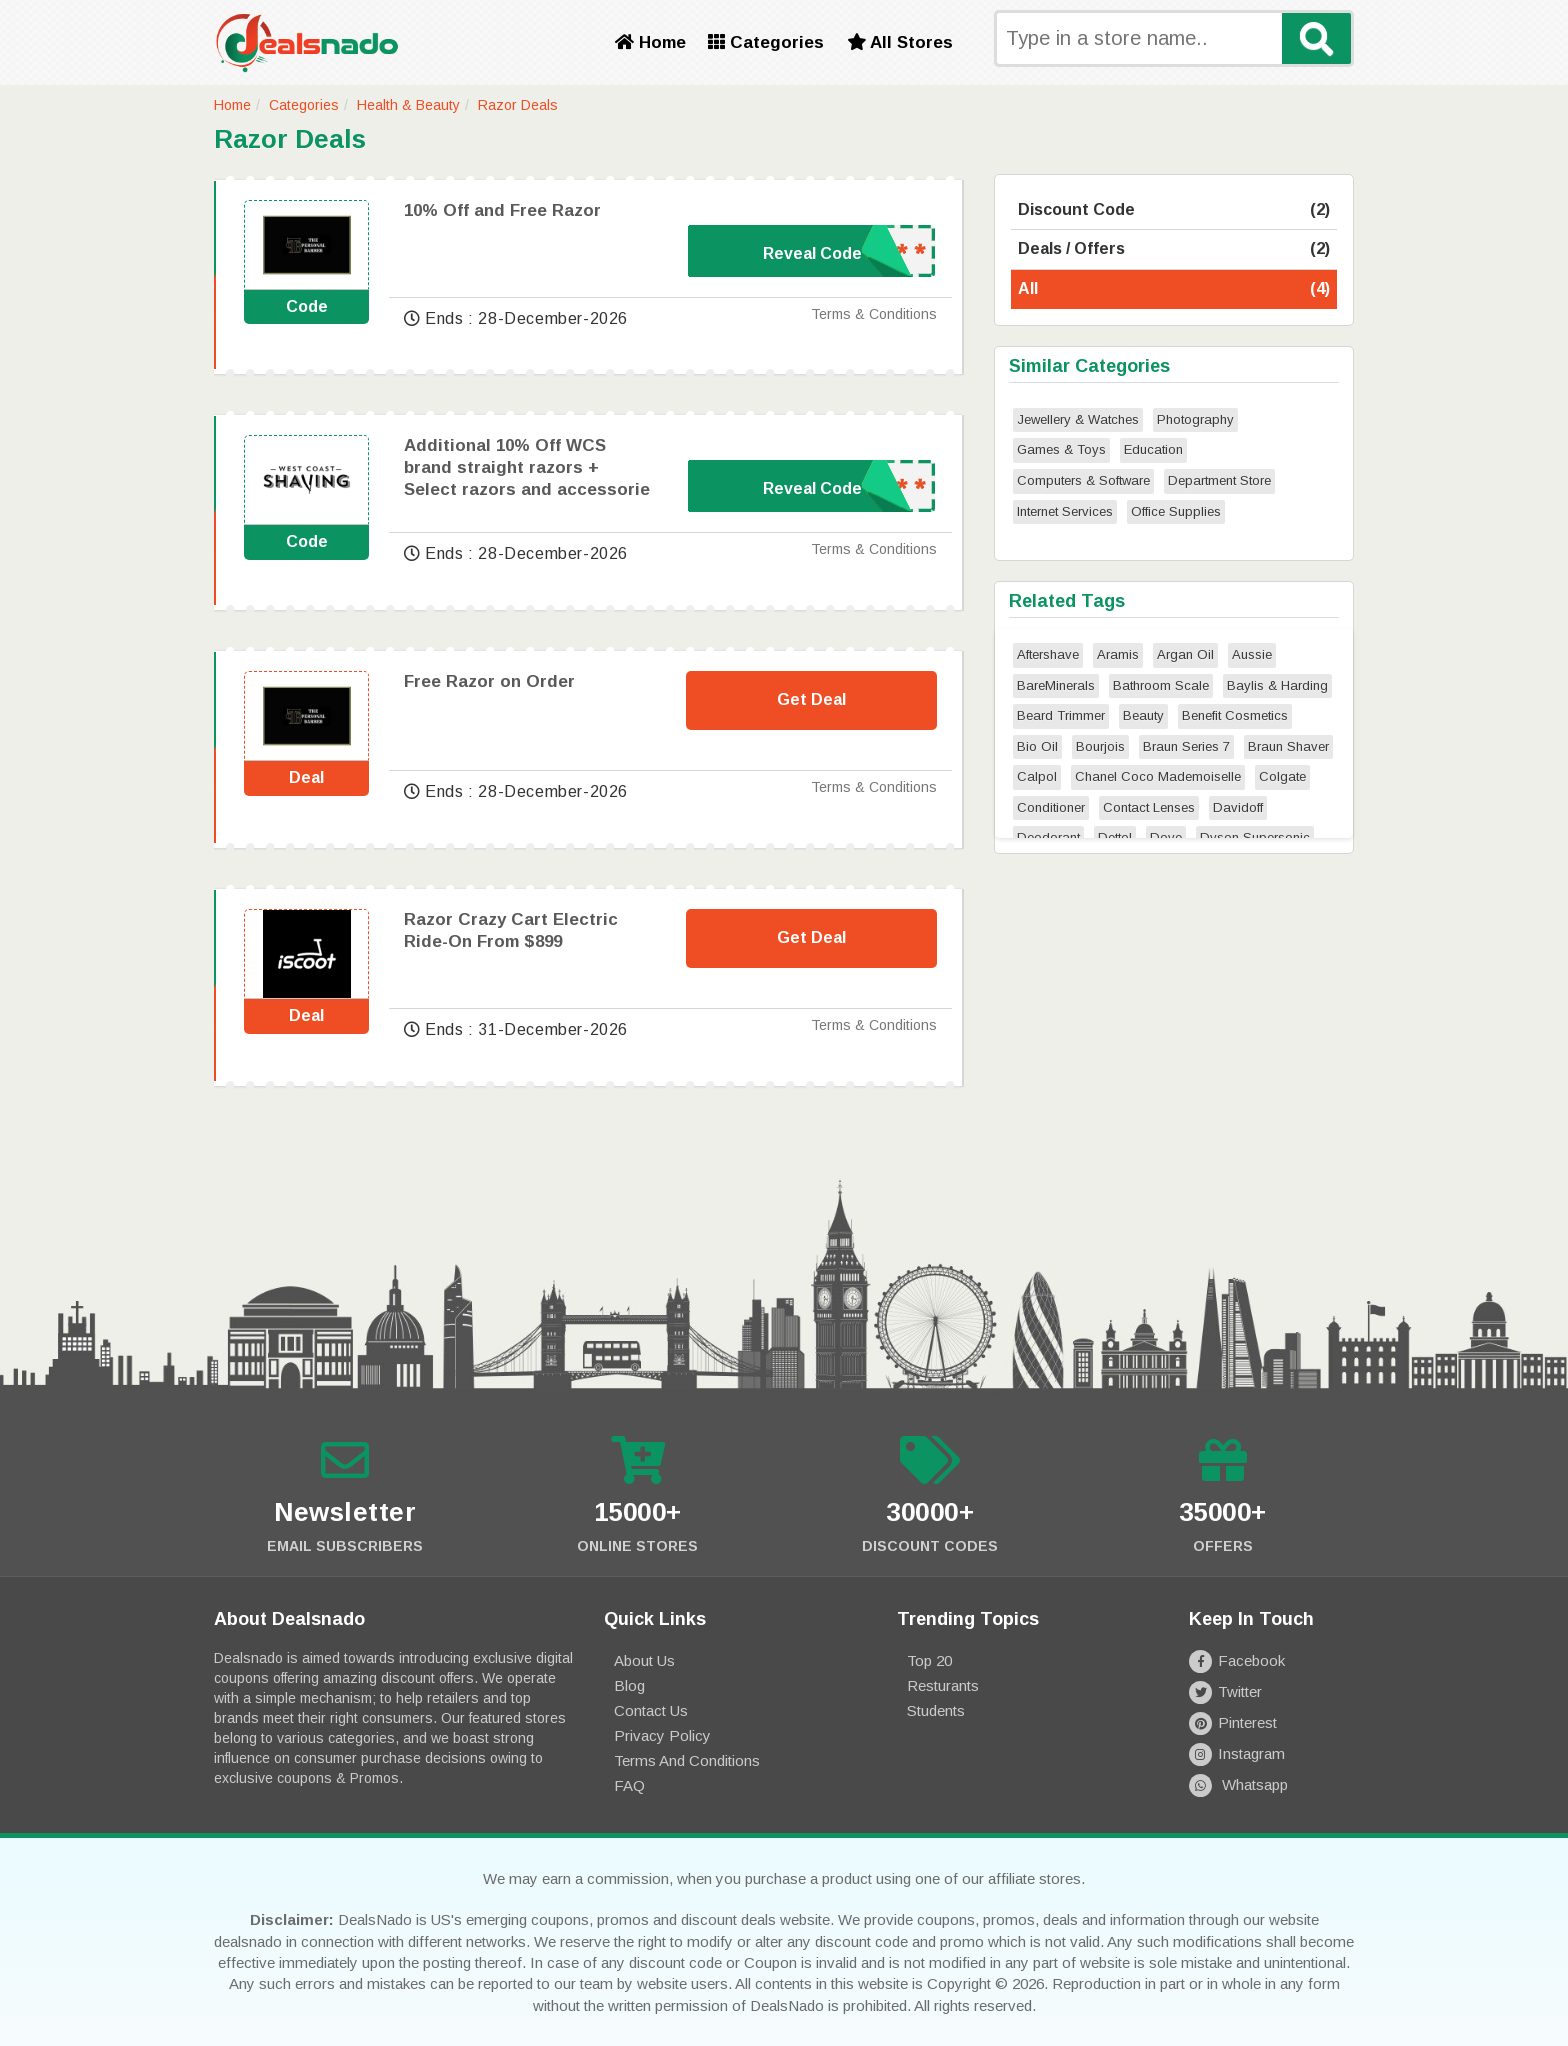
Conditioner (1051, 807)
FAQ (629, 1785)
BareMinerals (1056, 685)
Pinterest (1233, 1722)
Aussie (1252, 654)
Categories (766, 42)
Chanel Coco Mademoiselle (1158, 776)
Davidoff (1238, 807)
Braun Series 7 (1186, 746)
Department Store (1219, 480)
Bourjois (1100, 746)
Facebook (1237, 1660)
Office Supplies (1176, 511)
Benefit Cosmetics (1235, 715)
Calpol (1037, 776)
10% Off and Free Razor (502, 210)
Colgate (1282, 776)
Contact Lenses (1149, 807)
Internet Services (1065, 511)
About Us (644, 1660)
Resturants (943, 1685)
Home (650, 42)
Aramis (1118, 654)
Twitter (1225, 1691)
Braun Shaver (1288, 746)
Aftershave (1048, 654)
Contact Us (651, 1710)
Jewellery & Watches (1078, 419)
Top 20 (929, 1660)
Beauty (1143, 715)
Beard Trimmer (1061, 715)
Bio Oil (1037, 746)
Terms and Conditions (687, 1760)
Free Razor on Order (489, 681)
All (1174, 289)
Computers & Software (1083, 480)
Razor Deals (518, 105)
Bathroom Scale (1161, 685)
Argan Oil (1185, 654)
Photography (1195, 419)
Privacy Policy (662, 1735)
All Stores (900, 42)
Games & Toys (1061, 449)
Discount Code (1174, 210)
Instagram (1237, 1753)
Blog (629, 1685)
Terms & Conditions (874, 314)
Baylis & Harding (1277, 685)
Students (936, 1710)
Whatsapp (1238, 1784)
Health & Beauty (408, 105)
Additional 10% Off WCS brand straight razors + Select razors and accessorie (527, 467)
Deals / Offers (1174, 249)
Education (1153, 449)
